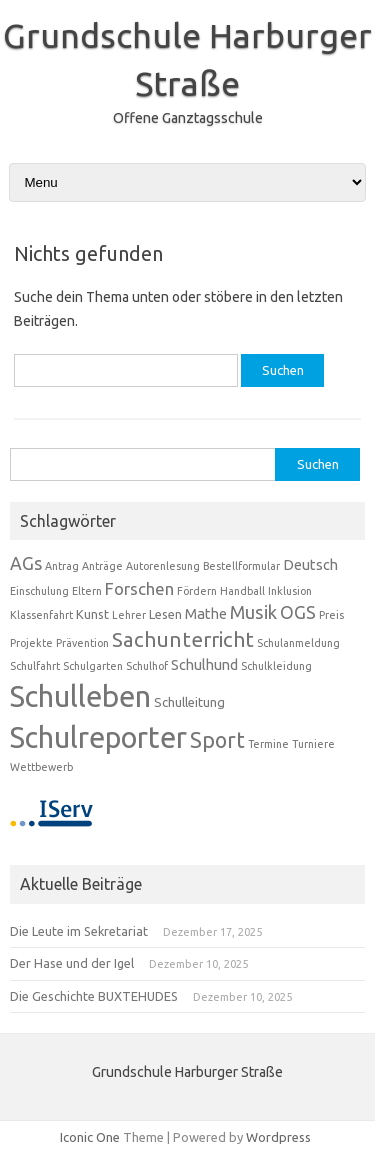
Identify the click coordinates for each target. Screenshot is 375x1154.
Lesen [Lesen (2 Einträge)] (165, 614)
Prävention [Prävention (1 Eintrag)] (82, 643)
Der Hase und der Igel (72, 963)
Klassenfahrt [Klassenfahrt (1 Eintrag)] (41, 615)
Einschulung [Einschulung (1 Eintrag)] (39, 591)
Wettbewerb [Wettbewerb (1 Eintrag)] (41, 767)
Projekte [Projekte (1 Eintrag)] (31, 643)
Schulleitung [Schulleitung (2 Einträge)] (189, 702)
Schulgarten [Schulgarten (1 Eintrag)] (93, 666)
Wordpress (278, 1137)
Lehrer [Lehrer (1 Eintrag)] (129, 615)
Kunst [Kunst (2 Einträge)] (92, 614)
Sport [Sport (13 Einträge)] (217, 740)
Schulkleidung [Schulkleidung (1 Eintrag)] (276, 666)
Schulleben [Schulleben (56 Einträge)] (80, 696)
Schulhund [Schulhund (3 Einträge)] (204, 664)
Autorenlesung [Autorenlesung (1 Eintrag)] (163, 566)
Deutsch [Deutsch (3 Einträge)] (310, 564)
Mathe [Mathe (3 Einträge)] (206, 613)
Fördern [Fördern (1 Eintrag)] (197, 591)
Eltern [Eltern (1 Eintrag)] (87, 591)
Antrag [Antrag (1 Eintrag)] (62, 566)
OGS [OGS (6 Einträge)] (298, 612)
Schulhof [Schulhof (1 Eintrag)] (147, 666)
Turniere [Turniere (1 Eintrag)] (313, 744)
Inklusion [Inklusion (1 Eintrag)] (290, 591)
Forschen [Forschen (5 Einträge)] (139, 588)
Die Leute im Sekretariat (79, 931)
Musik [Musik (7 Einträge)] (253, 612)
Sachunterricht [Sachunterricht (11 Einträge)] (183, 639)
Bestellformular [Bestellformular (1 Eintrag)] (241, 566)
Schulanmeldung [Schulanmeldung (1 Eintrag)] (298, 643)
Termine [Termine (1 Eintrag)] (268, 744)
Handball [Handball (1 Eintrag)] (242, 591)
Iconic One (90, 1137)
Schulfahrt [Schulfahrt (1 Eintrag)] (35, 666)
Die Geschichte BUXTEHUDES (94, 996)
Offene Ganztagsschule (188, 118)
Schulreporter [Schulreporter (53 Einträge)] (98, 737)
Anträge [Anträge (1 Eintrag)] (102, 566)
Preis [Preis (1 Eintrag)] (331, 615)
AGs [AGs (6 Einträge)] (26, 563)
